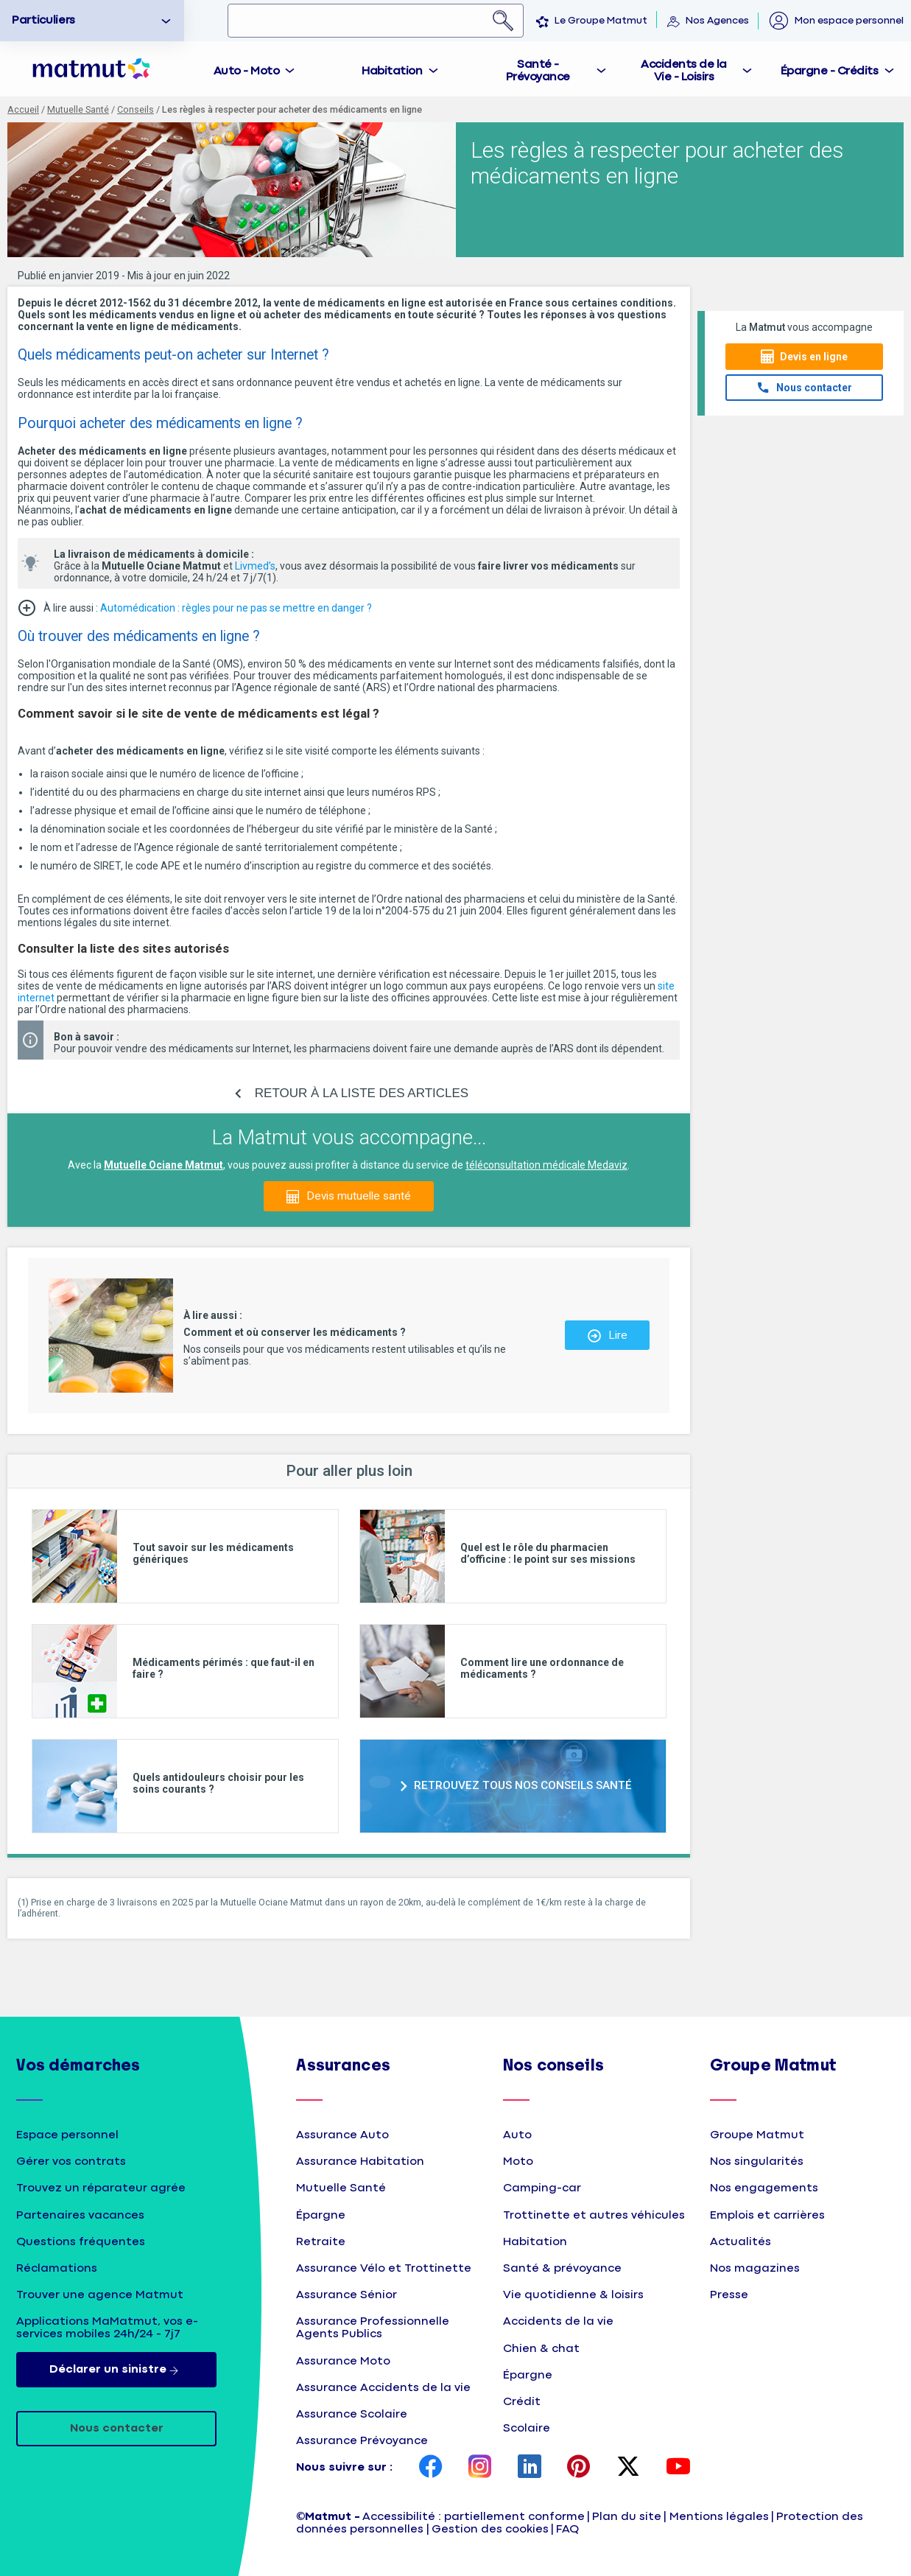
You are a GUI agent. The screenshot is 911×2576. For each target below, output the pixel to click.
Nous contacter (814, 387)
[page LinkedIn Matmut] (529, 2467)
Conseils (135, 109)
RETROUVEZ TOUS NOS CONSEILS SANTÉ (523, 1785)
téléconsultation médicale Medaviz (546, 1165)
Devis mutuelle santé (358, 1196)
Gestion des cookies (490, 2529)
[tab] (255, 69)
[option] (92, 20)
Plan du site (626, 2516)
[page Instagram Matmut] (480, 2467)
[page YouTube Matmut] (678, 2467)
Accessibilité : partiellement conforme (473, 2516)
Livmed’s (255, 566)
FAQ (567, 2529)
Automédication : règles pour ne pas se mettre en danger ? (236, 608)
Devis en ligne (814, 357)
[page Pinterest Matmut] (579, 2467)
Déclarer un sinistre (116, 2369)
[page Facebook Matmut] (431, 2467)
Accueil (23, 109)
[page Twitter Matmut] (628, 2467)
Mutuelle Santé (78, 109)
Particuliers (43, 20)
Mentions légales (719, 2516)
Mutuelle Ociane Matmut (163, 1165)
